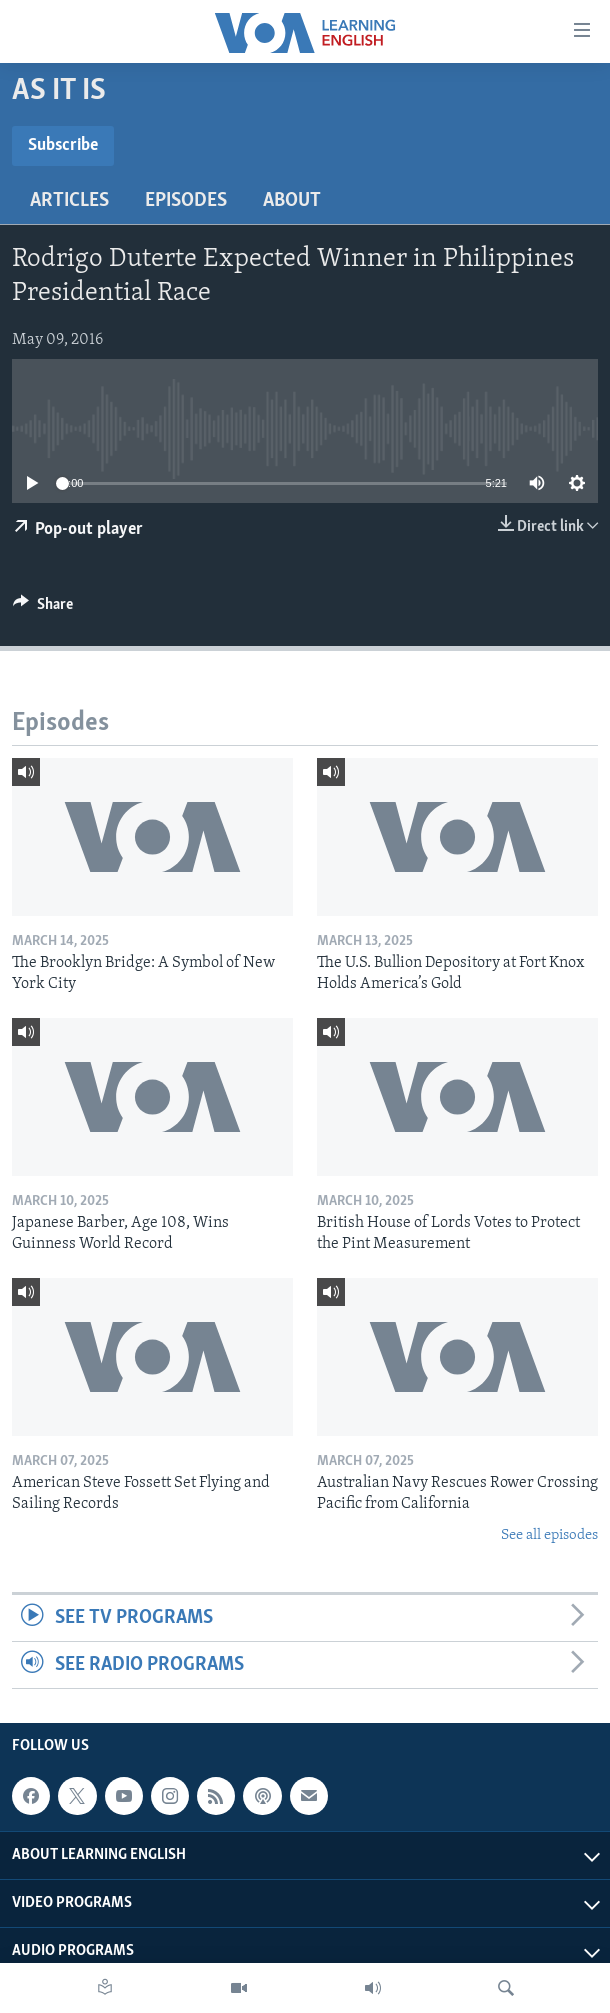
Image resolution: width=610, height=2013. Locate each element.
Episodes (186, 201)
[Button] (43, 609)
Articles (69, 201)
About (292, 201)
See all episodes (549, 1535)
